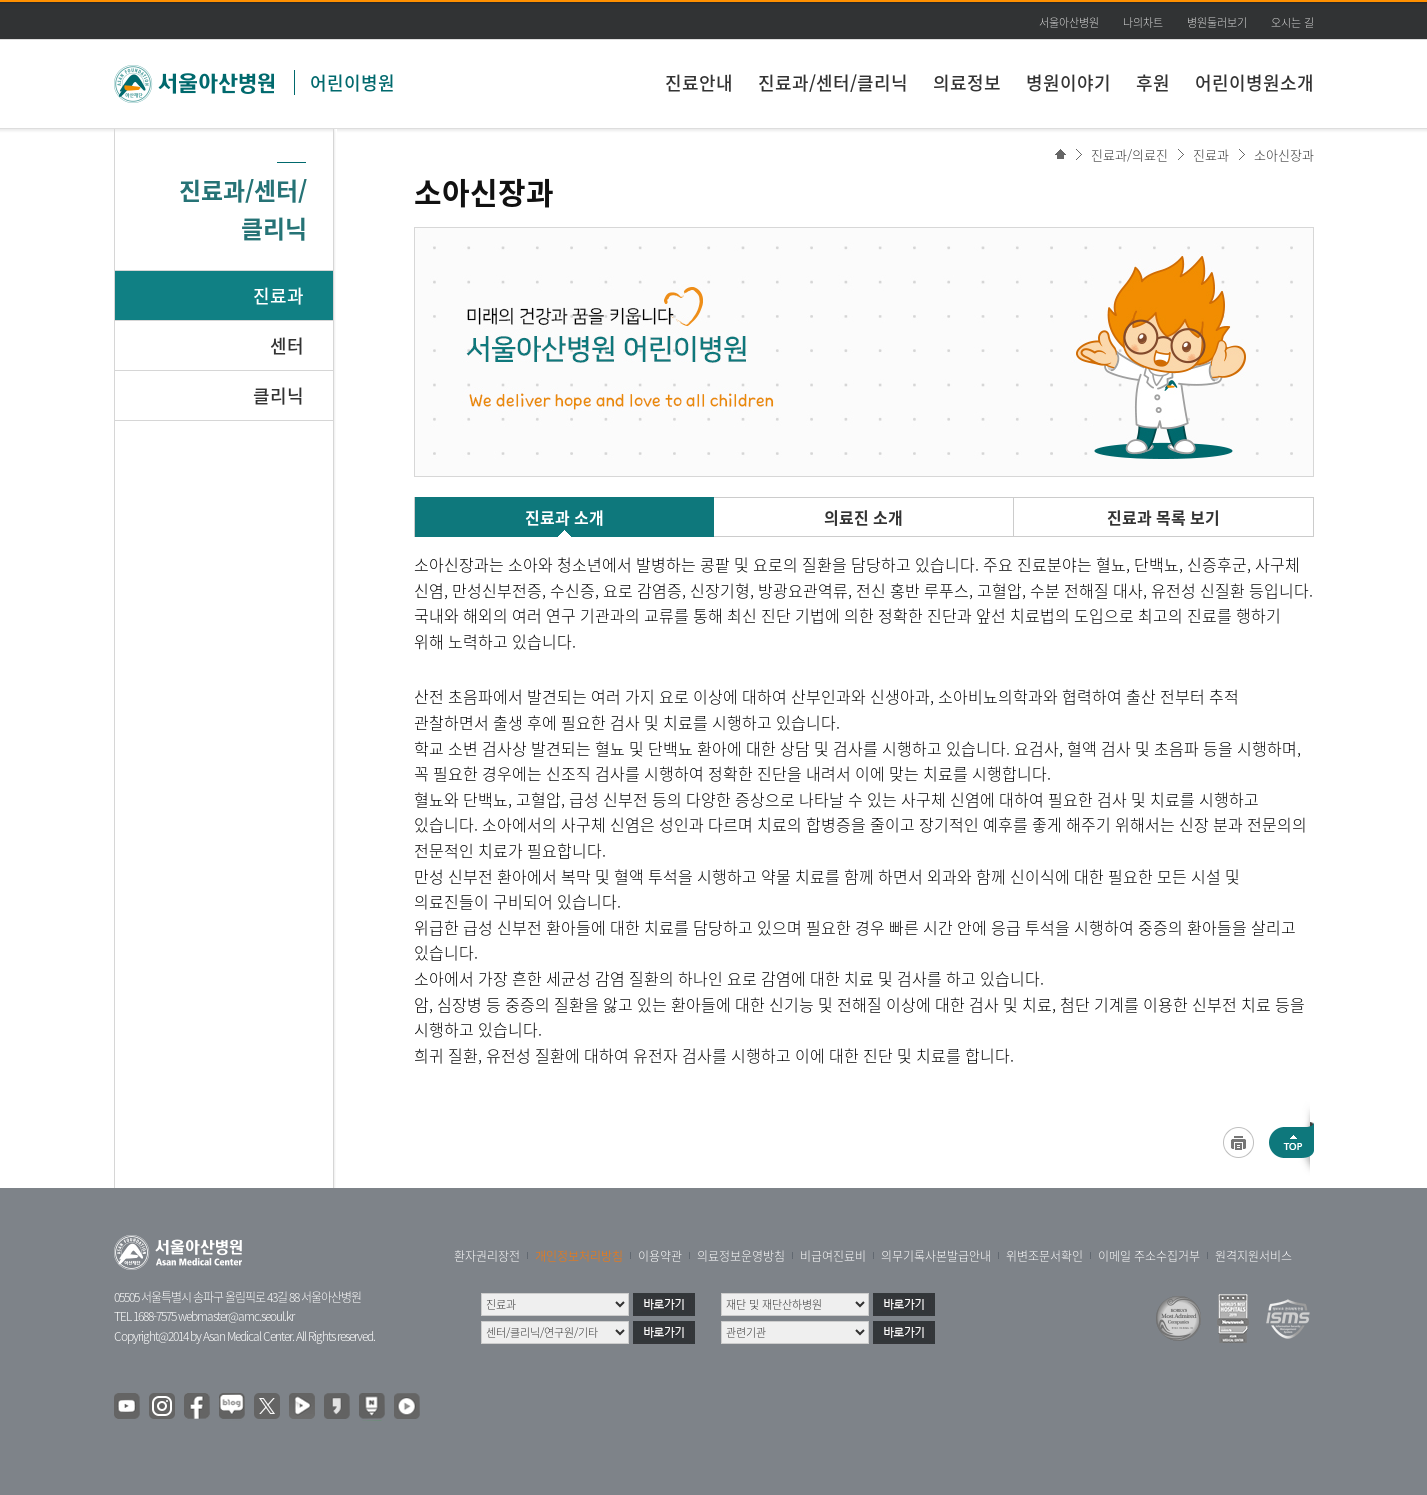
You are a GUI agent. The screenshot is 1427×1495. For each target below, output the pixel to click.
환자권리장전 (487, 1256)
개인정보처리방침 (579, 1256)
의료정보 (967, 82)
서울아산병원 (1069, 22)
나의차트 (1143, 22)
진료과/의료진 (1129, 154)
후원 (1153, 82)
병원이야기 (1068, 82)
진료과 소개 (564, 517)
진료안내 (699, 82)
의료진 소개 (863, 517)
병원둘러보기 (1217, 22)
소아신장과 (1284, 154)
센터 (287, 345)
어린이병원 (352, 82)
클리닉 (278, 395)
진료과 (278, 295)
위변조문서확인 (1044, 1256)
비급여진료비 (833, 1256)
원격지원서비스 (1253, 1256)
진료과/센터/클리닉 (833, 82)
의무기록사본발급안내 (936, 1256)
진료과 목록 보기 (1163, 517)
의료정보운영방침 (741, 1256)
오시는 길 (1292, 22)
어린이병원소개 (1254, 82)
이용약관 (660, 1256)
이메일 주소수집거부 (1149, 1256)
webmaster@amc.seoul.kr (236, 1316)
